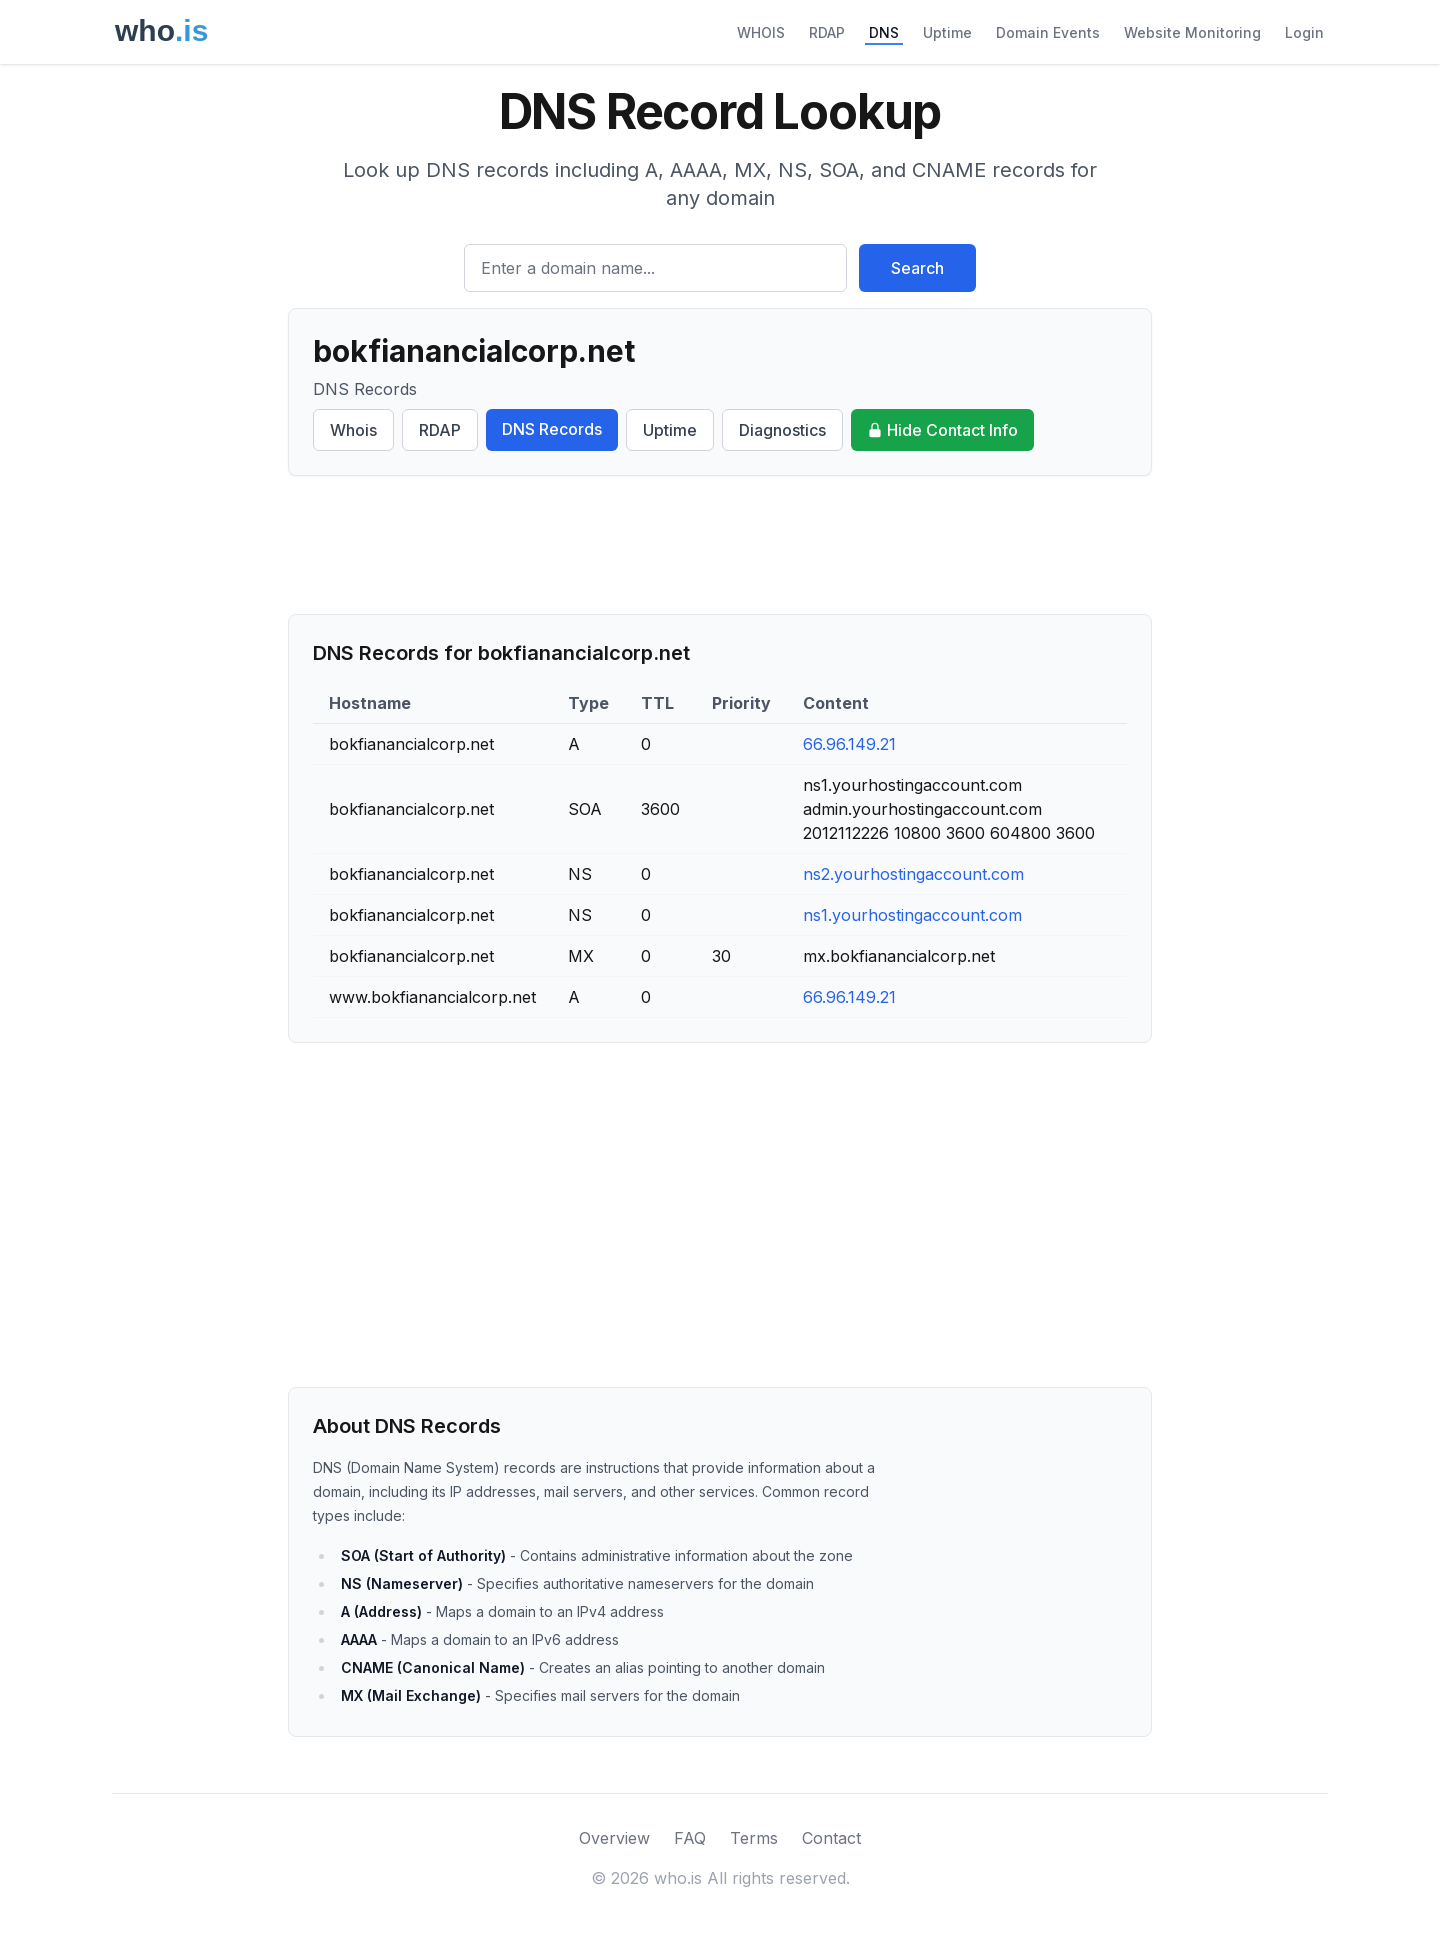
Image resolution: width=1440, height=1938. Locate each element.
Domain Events (1048, 32)
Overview (614, 1838)
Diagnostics (782, 430)
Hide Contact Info (942, 430)
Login (1304, 32)
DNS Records (552, 429)
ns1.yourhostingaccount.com (912, 915)
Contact (831, 1838)
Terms (754, 1838)
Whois (353, 430)
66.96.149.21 (849, 744)
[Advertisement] (720, 545)
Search (917, 268)
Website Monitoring (1192, 32)
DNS (884, 32)
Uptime (947, 32)
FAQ (690, 1838)
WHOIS (761, 32)
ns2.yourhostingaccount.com (913, 874)
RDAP (827, 32)
